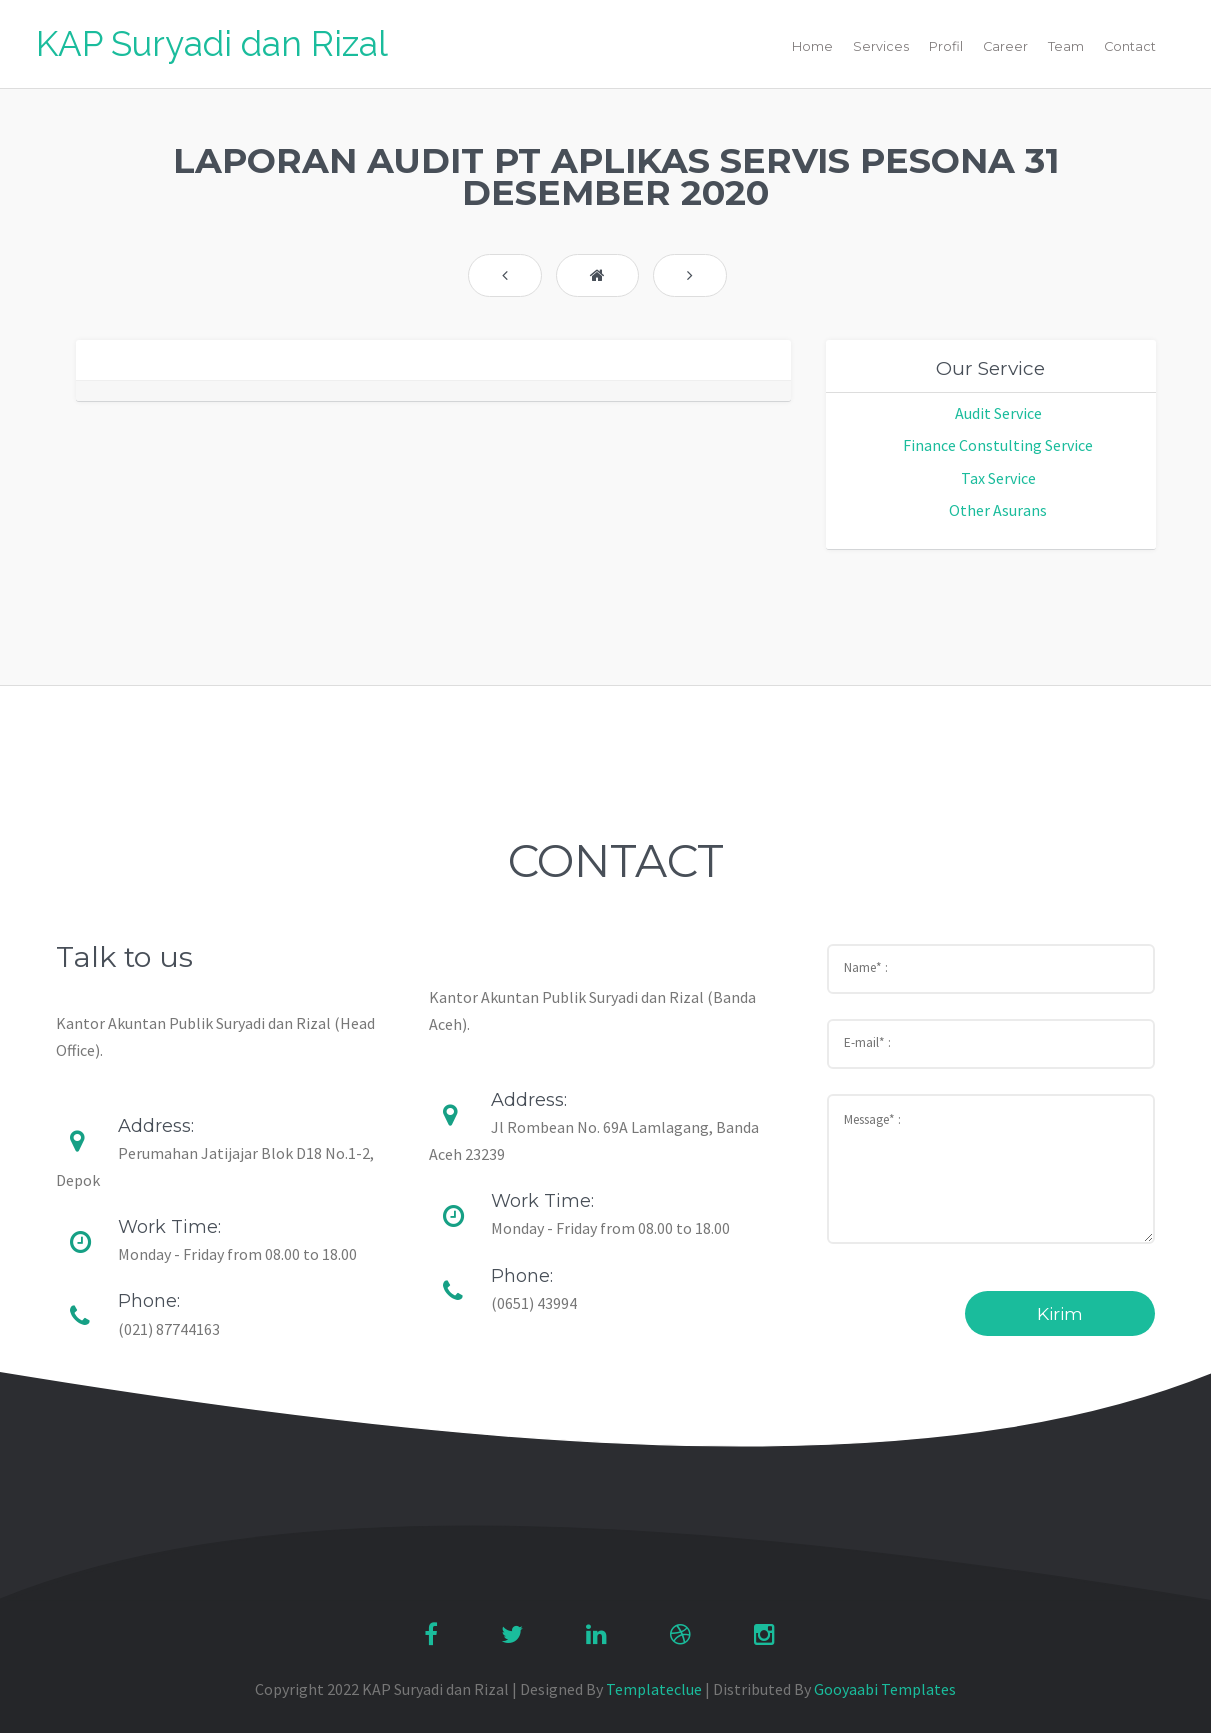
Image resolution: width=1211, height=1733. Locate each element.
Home (812, 46)
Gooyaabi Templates (885, 1689)
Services (881, 46)
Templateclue (654, 1689)
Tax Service (998, 478)
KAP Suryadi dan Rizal (212, 43)
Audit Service (998, 413)
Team (1066, 46)
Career (1005, 46)
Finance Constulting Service (998, 445)
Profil (946, 46)
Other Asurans (998, 510)
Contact (1130, 46)
